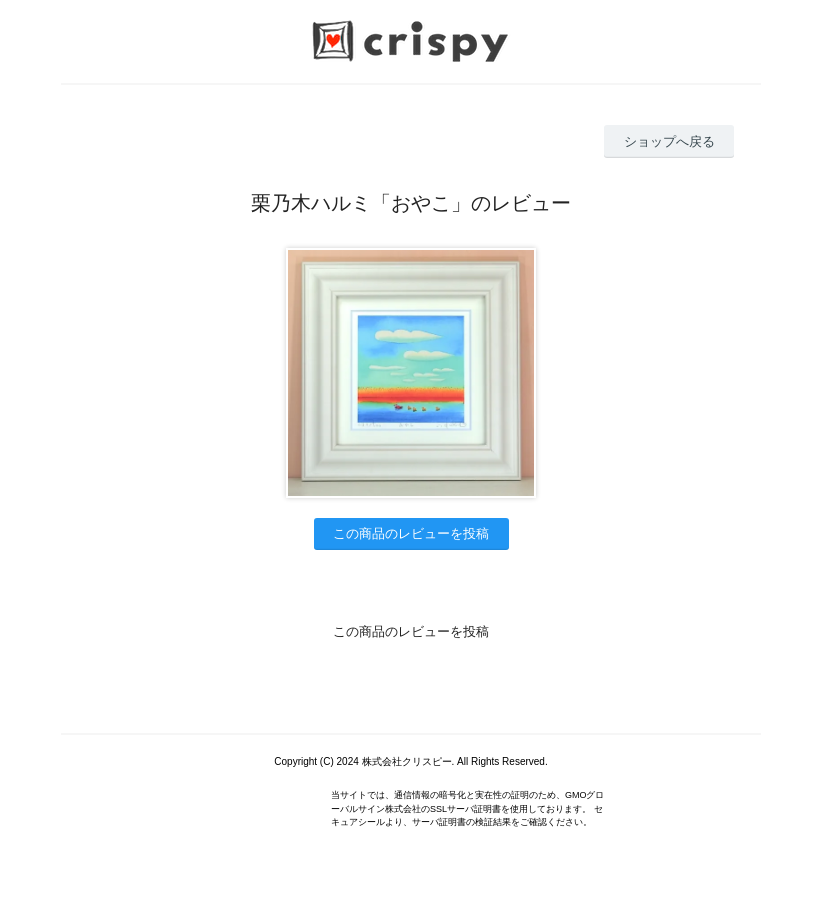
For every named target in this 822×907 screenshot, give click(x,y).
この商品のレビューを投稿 (411, 533)
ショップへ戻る (669, 141)
